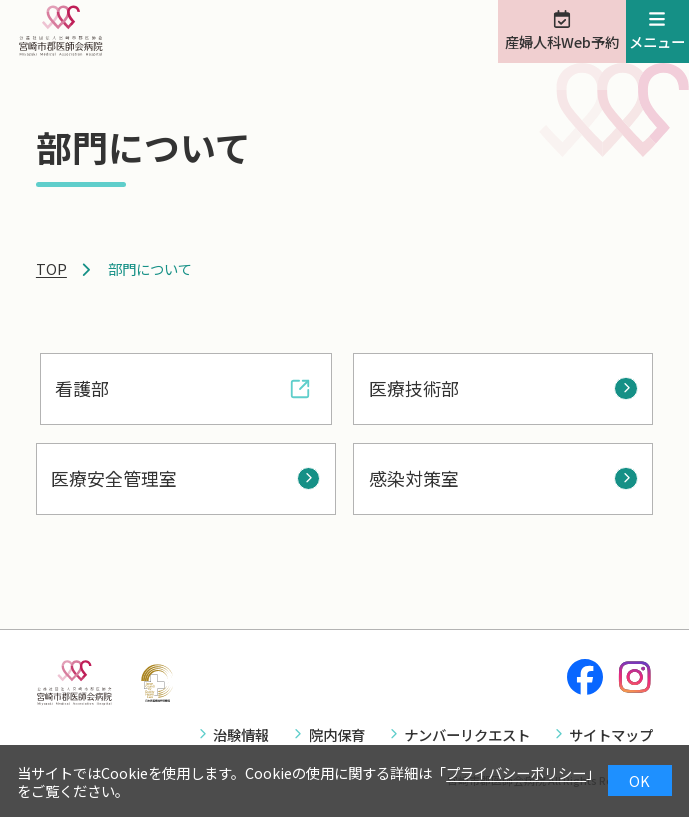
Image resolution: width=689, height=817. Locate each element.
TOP (51, 268)
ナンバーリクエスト (467, 734)
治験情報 (241, 734)
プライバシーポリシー (516, 772)
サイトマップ (611, 734)
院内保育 (337, 734)
